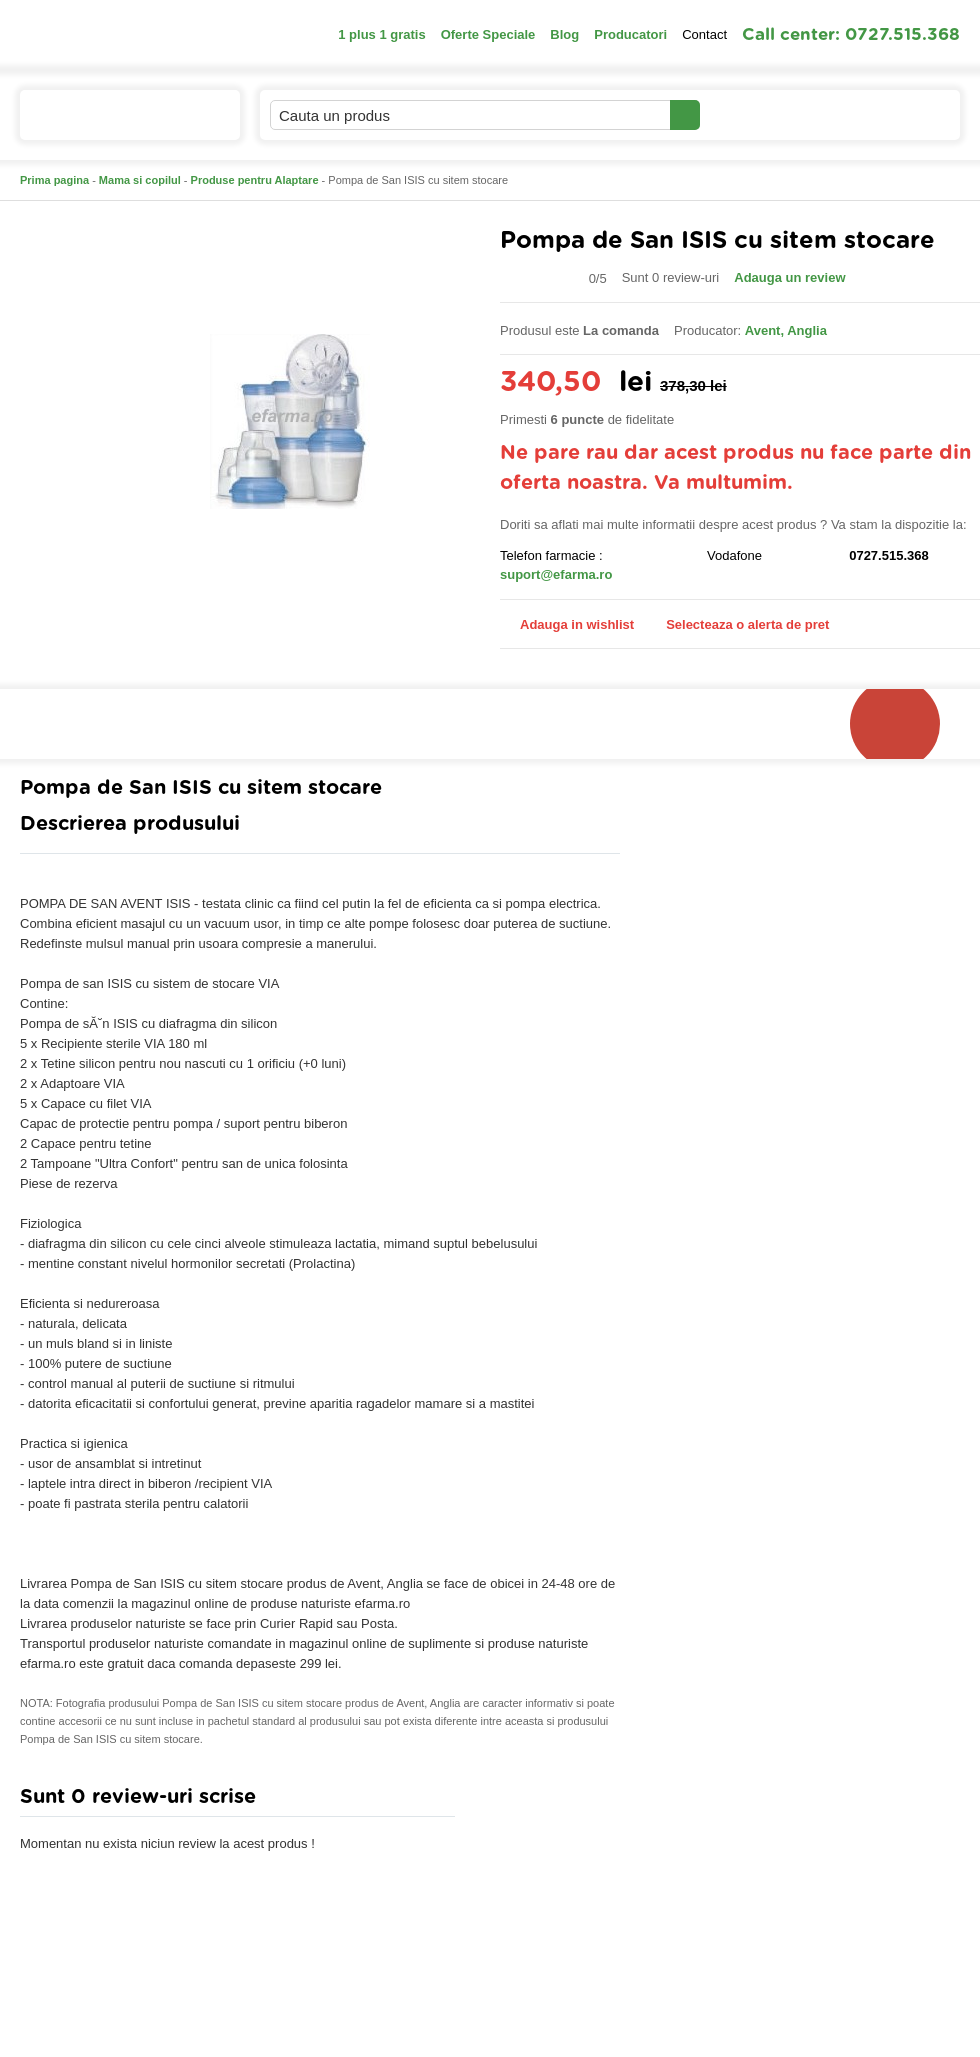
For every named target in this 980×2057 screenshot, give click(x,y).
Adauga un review (789, 277)
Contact (704, 34)
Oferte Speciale (488, 34)
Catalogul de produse (116, 123)
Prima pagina (54, 180)
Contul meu (768, 114)
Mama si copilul (140, 180)
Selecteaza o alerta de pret (737, 625)
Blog (564, 34)
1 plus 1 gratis (381, 34)
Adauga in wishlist (567, 624)
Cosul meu (893, 115)
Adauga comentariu (549, 1801)
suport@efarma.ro (556, 574)
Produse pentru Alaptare (255, 180)
